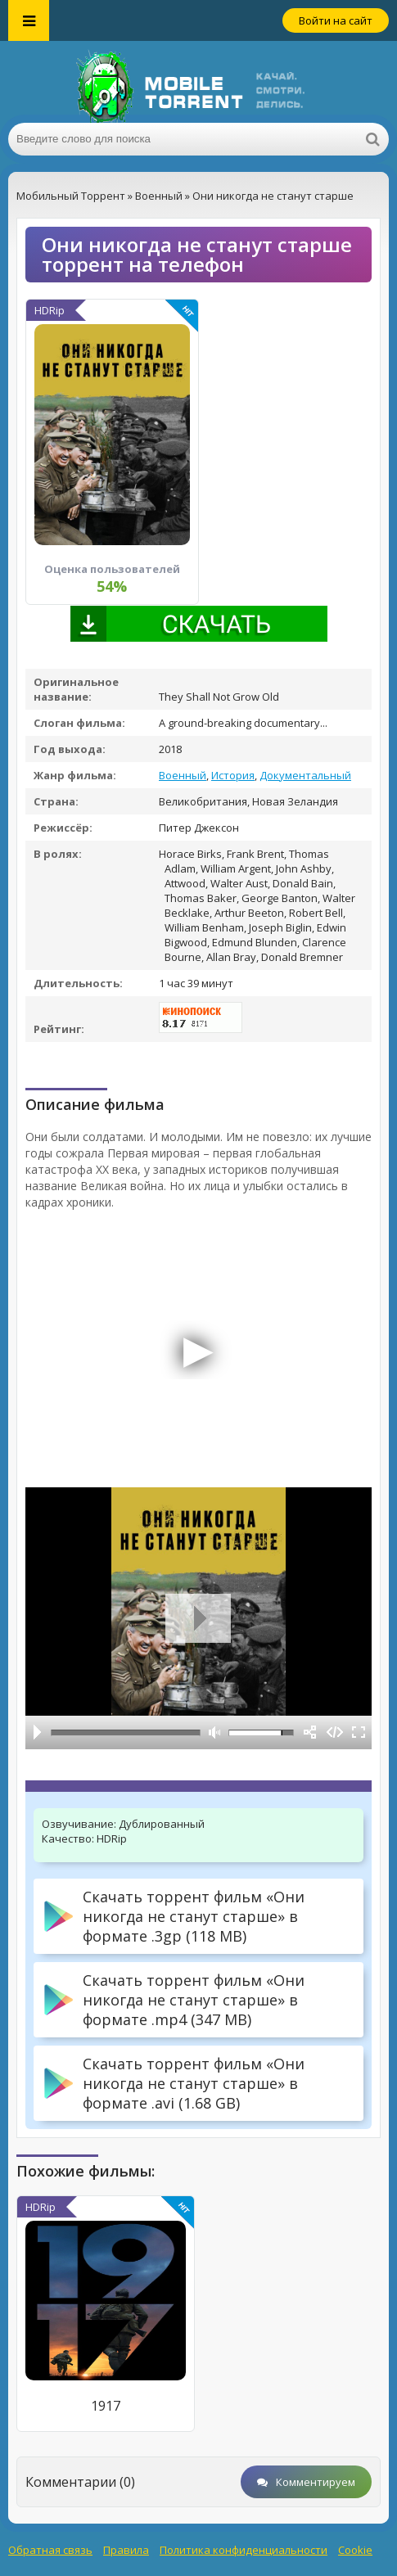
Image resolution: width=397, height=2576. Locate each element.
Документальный (305, 775)
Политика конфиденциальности (243, 2549)
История (233, 775)
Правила (126, 2549)
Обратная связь (50, 2549)
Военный (182, 775)
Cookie (355, 2549)
